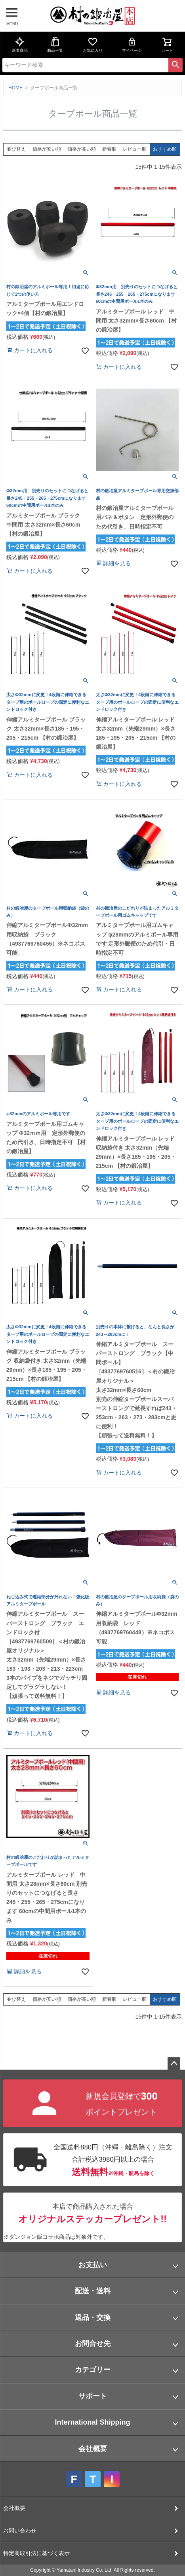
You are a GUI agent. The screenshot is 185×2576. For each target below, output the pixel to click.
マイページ (132, 45)
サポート (92, 2396)
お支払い (92, 2265)
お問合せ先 (93, 2343)
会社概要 (92, 2449)
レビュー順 (135, 149)
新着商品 (20, 45)
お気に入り (93, 45)
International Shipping (92, 2422)
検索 (175, 65)
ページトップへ (174, 2063)
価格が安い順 (46, 149)
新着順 (109, 149)
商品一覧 (55, 45)
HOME (15, 88)
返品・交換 (93, 2317)
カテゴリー (93, 2370)
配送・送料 (93, 2291)
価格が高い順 (81, 149)
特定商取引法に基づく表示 (36, 2553)
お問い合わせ (19, 2530)
